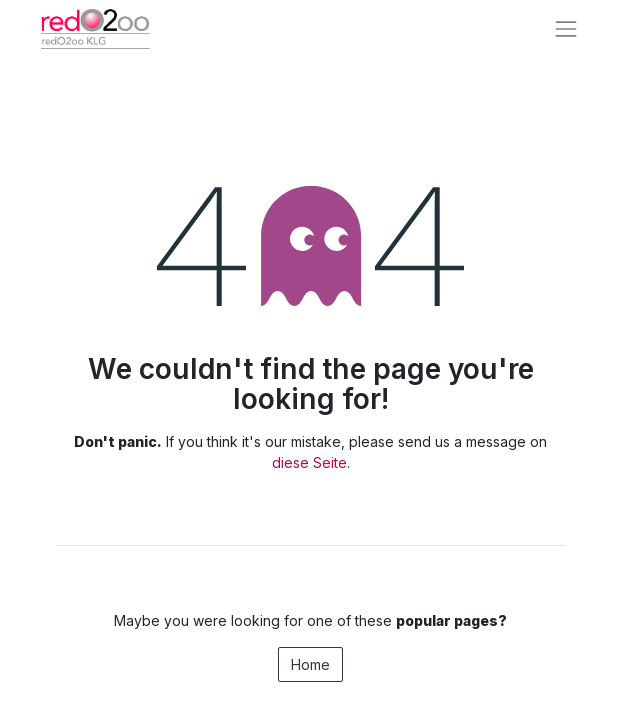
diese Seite (309, 462)
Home (310, 664)
